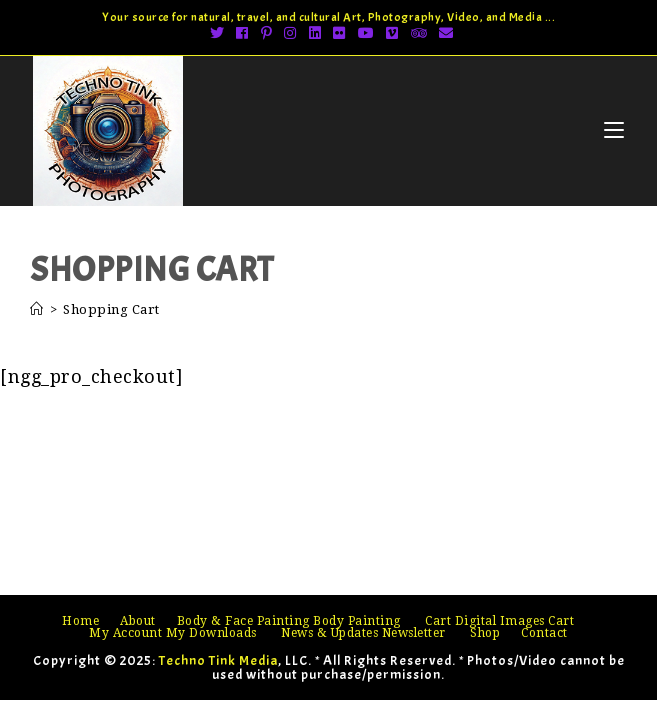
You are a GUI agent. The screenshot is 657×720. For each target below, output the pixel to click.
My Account (125, 633)
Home (80, 621)
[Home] (37, 309)
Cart (438, 621)
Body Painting (357, 621)
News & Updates (329, 633)
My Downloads (211, 633)
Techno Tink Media (218, 660)
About (138, 621)
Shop (485, 633)
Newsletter (414, 633)
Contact (544, 633)
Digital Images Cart (515, 621)
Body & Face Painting (243, 621)
